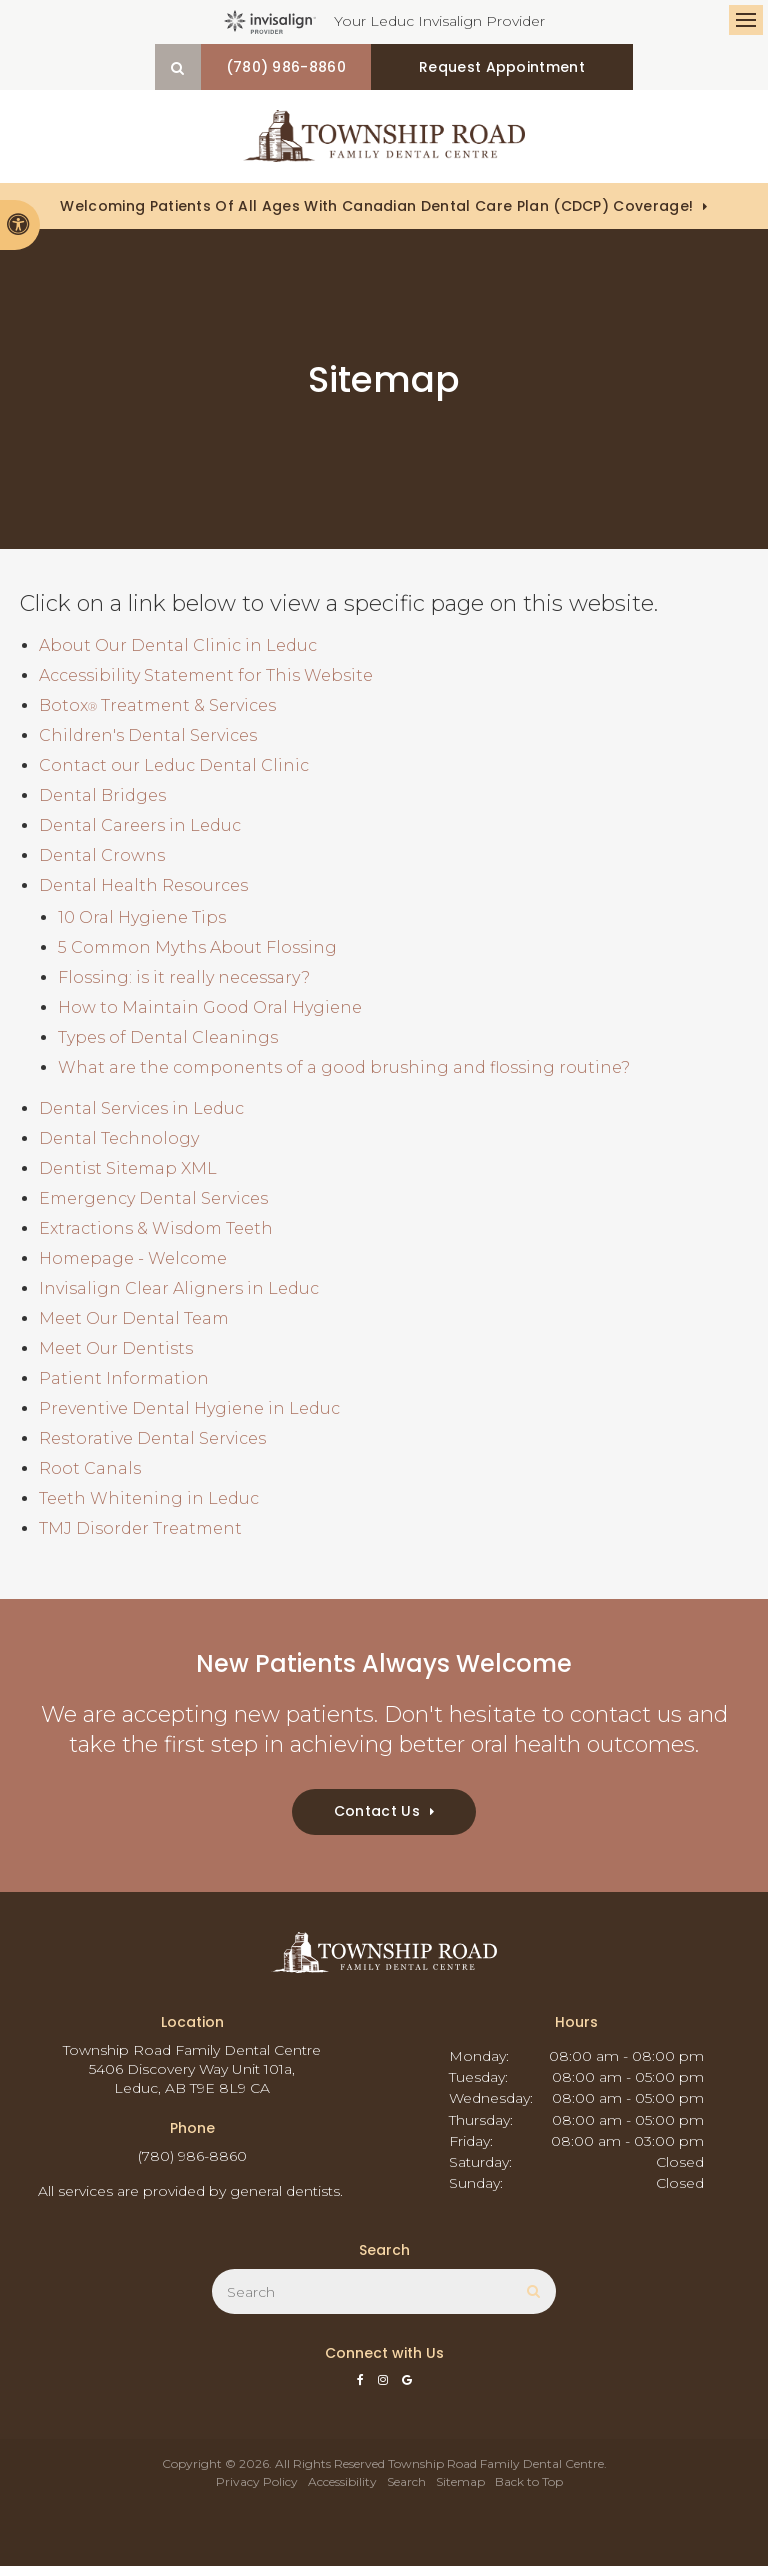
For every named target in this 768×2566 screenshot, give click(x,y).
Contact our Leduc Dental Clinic (174, 765)
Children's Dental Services (148, 735)
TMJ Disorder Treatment (140, 1528)
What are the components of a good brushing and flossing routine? (344, 1067)
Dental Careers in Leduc (140, 825)
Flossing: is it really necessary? (184, 977)
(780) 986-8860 (307, 67)
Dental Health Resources (143, 885)
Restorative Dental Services (152, 1438)
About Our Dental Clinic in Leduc (178, 645)
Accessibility (342, 2481)
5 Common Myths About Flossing (197, 947)
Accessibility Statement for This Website (206, 675)
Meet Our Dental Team (134, 1318)
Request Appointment (504, 67)
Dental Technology (119, 1138)
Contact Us (377, 1811)
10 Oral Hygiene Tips (142, 917)
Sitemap (460, 2481)
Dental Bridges (102, 795)
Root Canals (90, 1468)
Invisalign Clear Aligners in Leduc (179, 1288)
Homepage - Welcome (133, 1258)
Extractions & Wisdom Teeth (156, 1228)
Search (406, 2481)
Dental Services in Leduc (141, 1108)
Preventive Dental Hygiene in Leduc (189, 1408)
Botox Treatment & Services (157, 705)
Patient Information (124, 1378)
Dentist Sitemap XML (128, 1168)
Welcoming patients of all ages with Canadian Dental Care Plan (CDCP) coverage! (376, 206)
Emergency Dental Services (153, 1198)
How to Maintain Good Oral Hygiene (210, 1007)
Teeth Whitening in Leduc (149, 1498)
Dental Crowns (102, 855)
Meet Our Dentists (116, 1348)
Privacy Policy (257, 2481)
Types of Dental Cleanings (168, 1037)
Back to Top (529, 2481)
